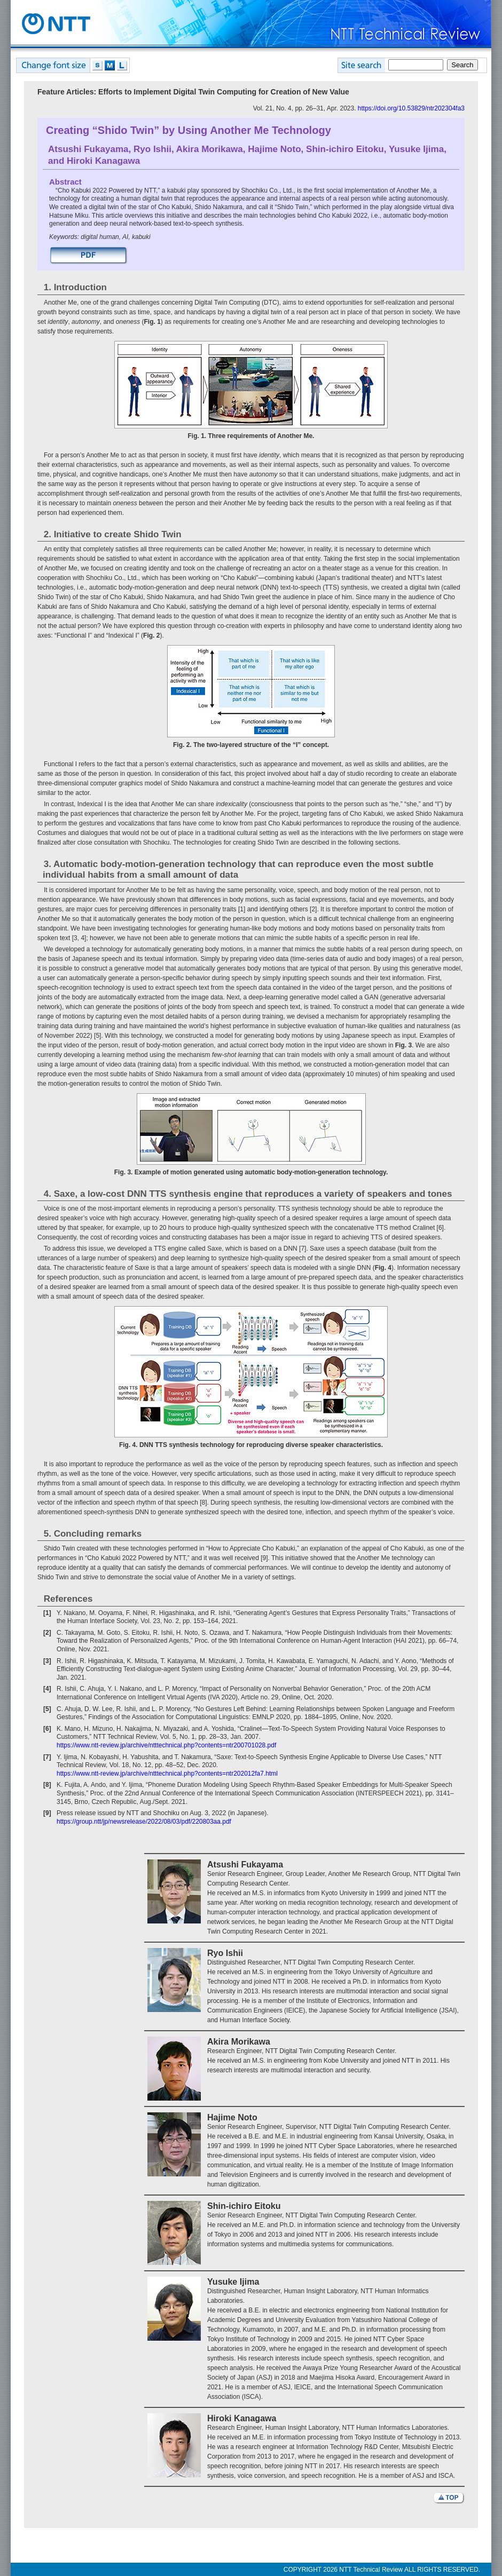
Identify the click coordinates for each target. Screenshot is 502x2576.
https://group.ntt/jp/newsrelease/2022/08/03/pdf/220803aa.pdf (144, 1821)
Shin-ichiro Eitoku (345, 149)
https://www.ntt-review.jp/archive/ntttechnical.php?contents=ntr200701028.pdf (166, 1745)
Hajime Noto (274, 149)
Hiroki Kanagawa (103, 161)
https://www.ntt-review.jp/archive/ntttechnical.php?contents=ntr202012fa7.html (167, 1773)
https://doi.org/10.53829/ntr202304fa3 (411, 108)
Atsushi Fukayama (88, 149)
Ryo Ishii (152, 149)
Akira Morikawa (209, 149)
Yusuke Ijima (416, 149)
